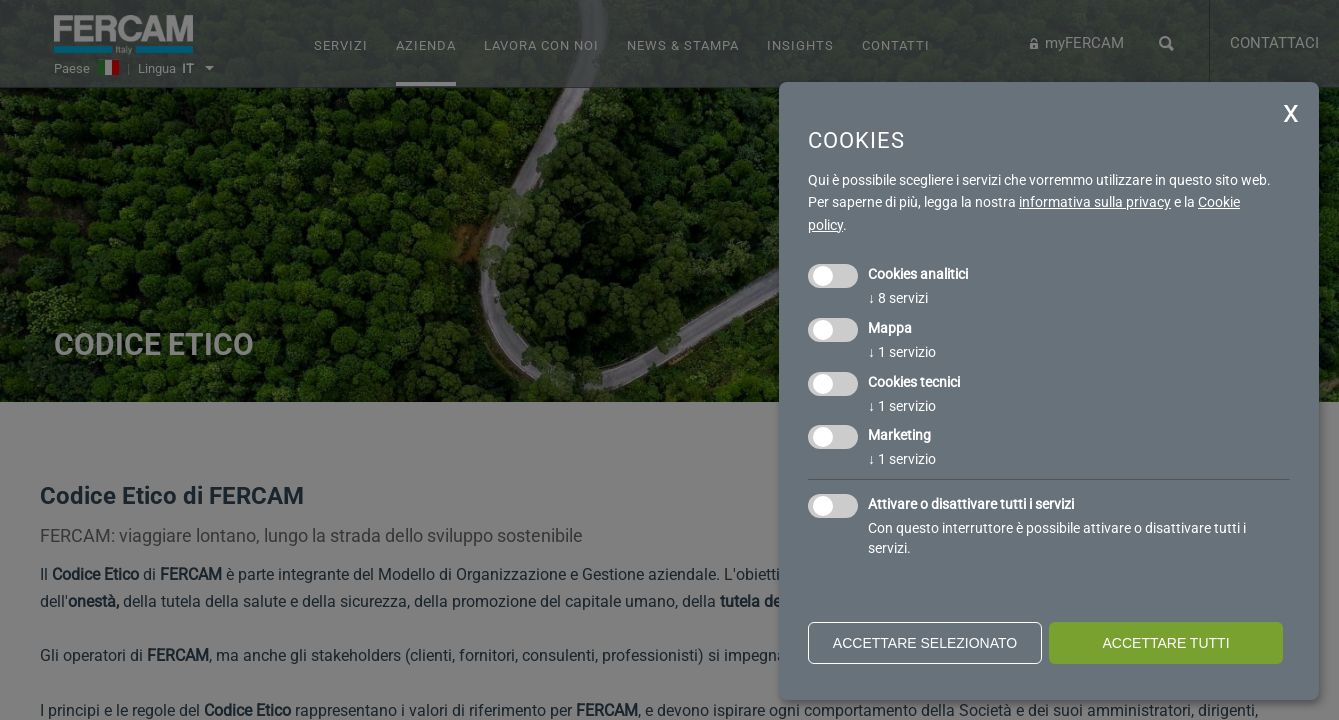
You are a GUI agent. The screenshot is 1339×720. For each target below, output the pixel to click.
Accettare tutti (1165, 643)
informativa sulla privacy (1095, 202)
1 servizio (902, 352)
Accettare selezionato (925, 643)
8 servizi (898, 298)
